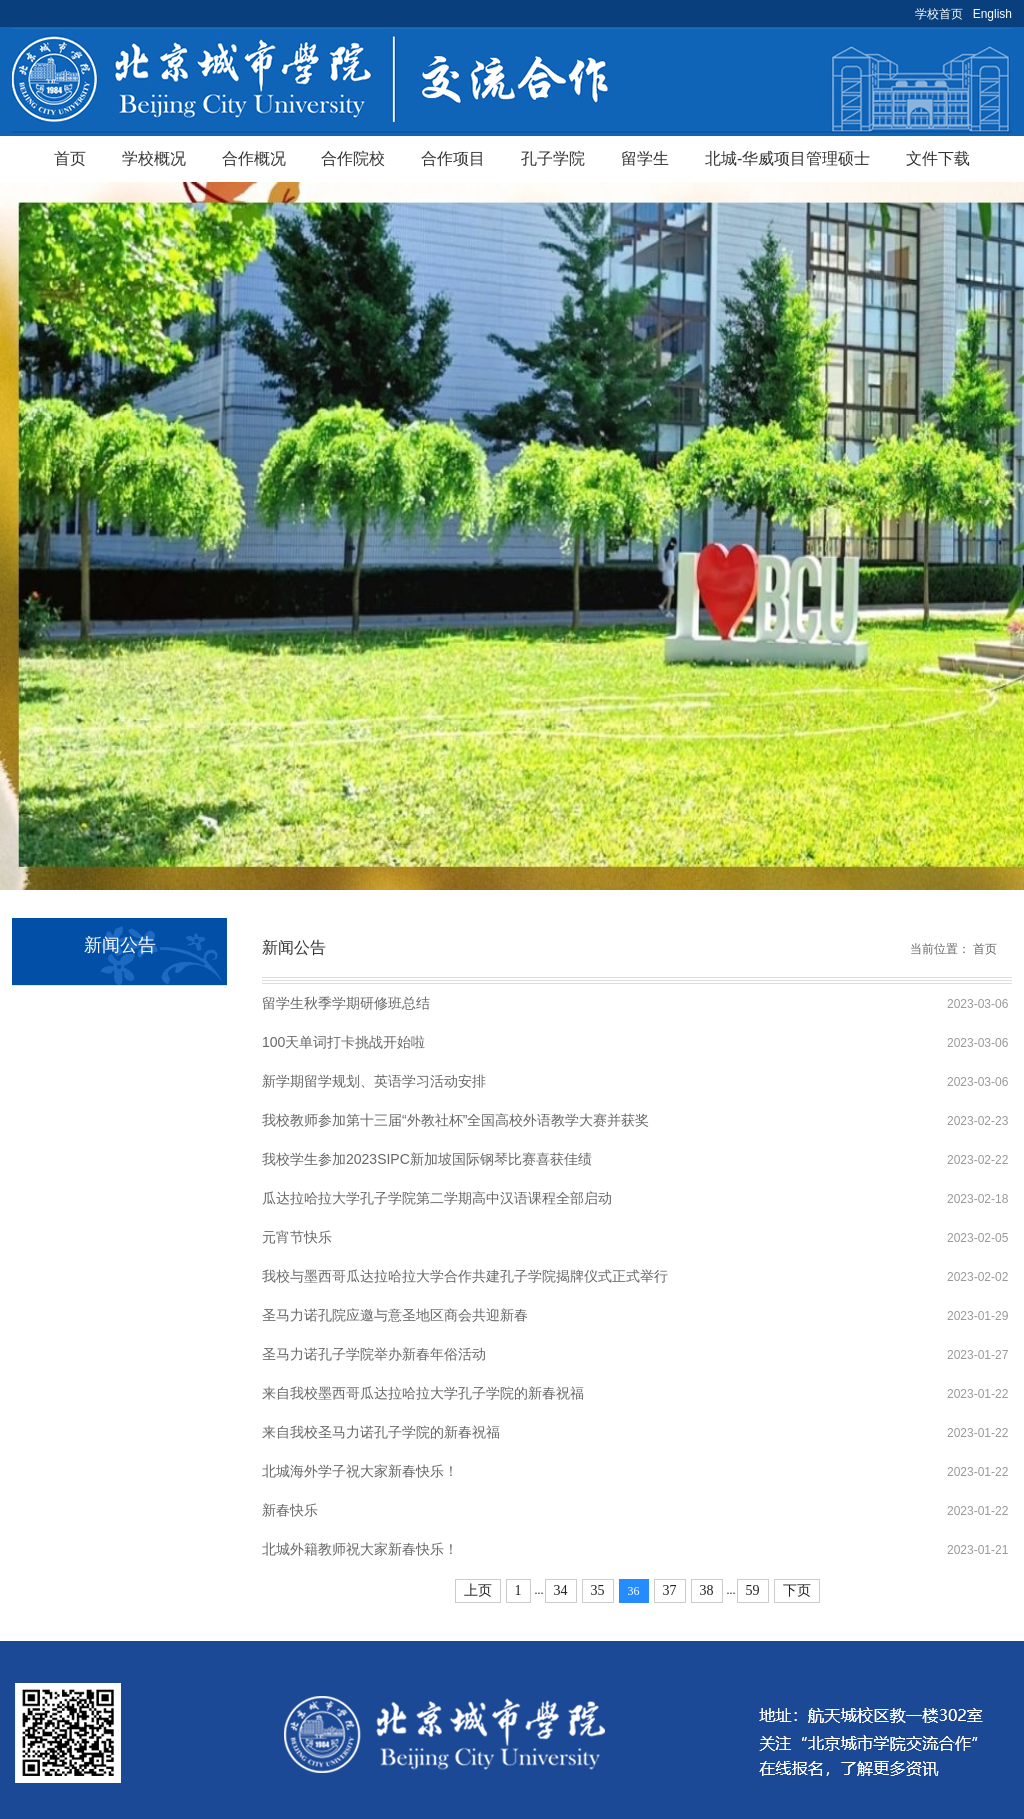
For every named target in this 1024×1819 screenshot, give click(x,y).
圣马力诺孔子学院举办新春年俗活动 (374, 1354)
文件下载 (938, 158)
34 (561, 1590)
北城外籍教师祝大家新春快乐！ (360, 1549)
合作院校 (353, 158)
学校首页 (939, 14)
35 (598, 1590)
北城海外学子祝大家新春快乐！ (360, 1471)
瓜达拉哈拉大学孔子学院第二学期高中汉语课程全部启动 (437, 1198)
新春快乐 (290, 1510)
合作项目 (453, 158)
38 (707, 1590)
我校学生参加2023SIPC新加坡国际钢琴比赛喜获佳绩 (427, 1159)
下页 (797, 1590)
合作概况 (254, 158)
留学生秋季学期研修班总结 (346, 1003)
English (992, 14)
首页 (70, 158)
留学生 (645, 158)
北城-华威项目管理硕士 (787, 158)
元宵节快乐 (297, 1237)
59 (753, 1590)
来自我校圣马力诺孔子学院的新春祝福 (381, 1432)
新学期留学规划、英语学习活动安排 (374, 1081)
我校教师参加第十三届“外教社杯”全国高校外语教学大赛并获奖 (455, 1120)
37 (670, 1590)
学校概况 (154, 158)
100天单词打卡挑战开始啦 (343, 1042)
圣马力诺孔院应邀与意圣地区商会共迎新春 (395, 1315)
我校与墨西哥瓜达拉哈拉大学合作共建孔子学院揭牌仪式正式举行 (465, 1276)
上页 (478, 1590)
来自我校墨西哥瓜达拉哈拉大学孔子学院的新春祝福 (423, 1393)
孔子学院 (553, 158)
